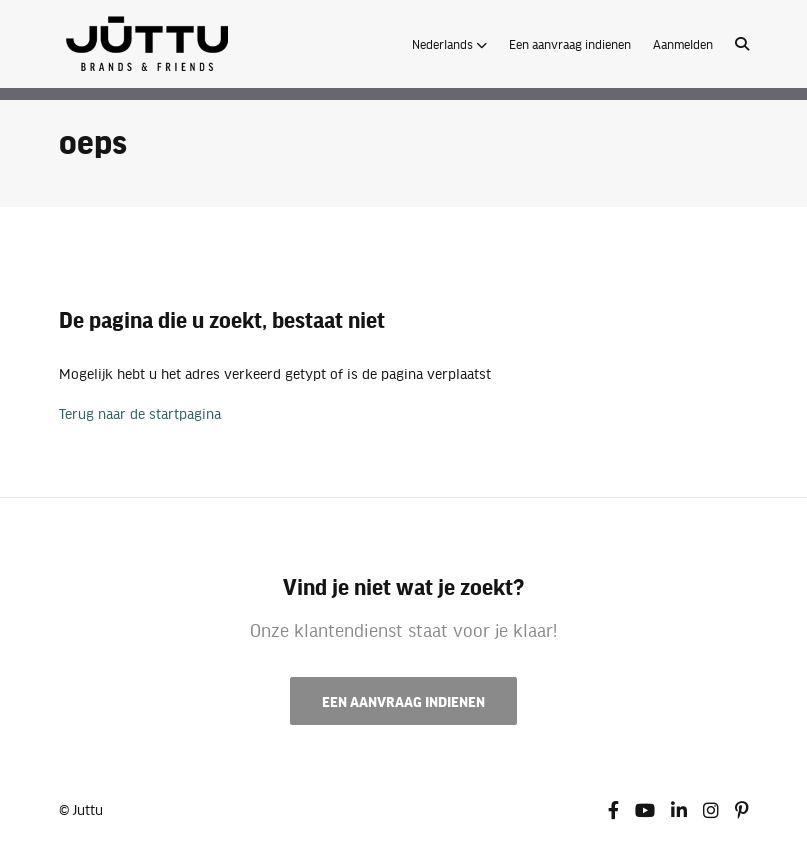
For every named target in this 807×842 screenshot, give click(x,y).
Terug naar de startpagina (140, 413)
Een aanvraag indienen (570, 44)
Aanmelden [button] (683, 44)
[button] (449, 44)
